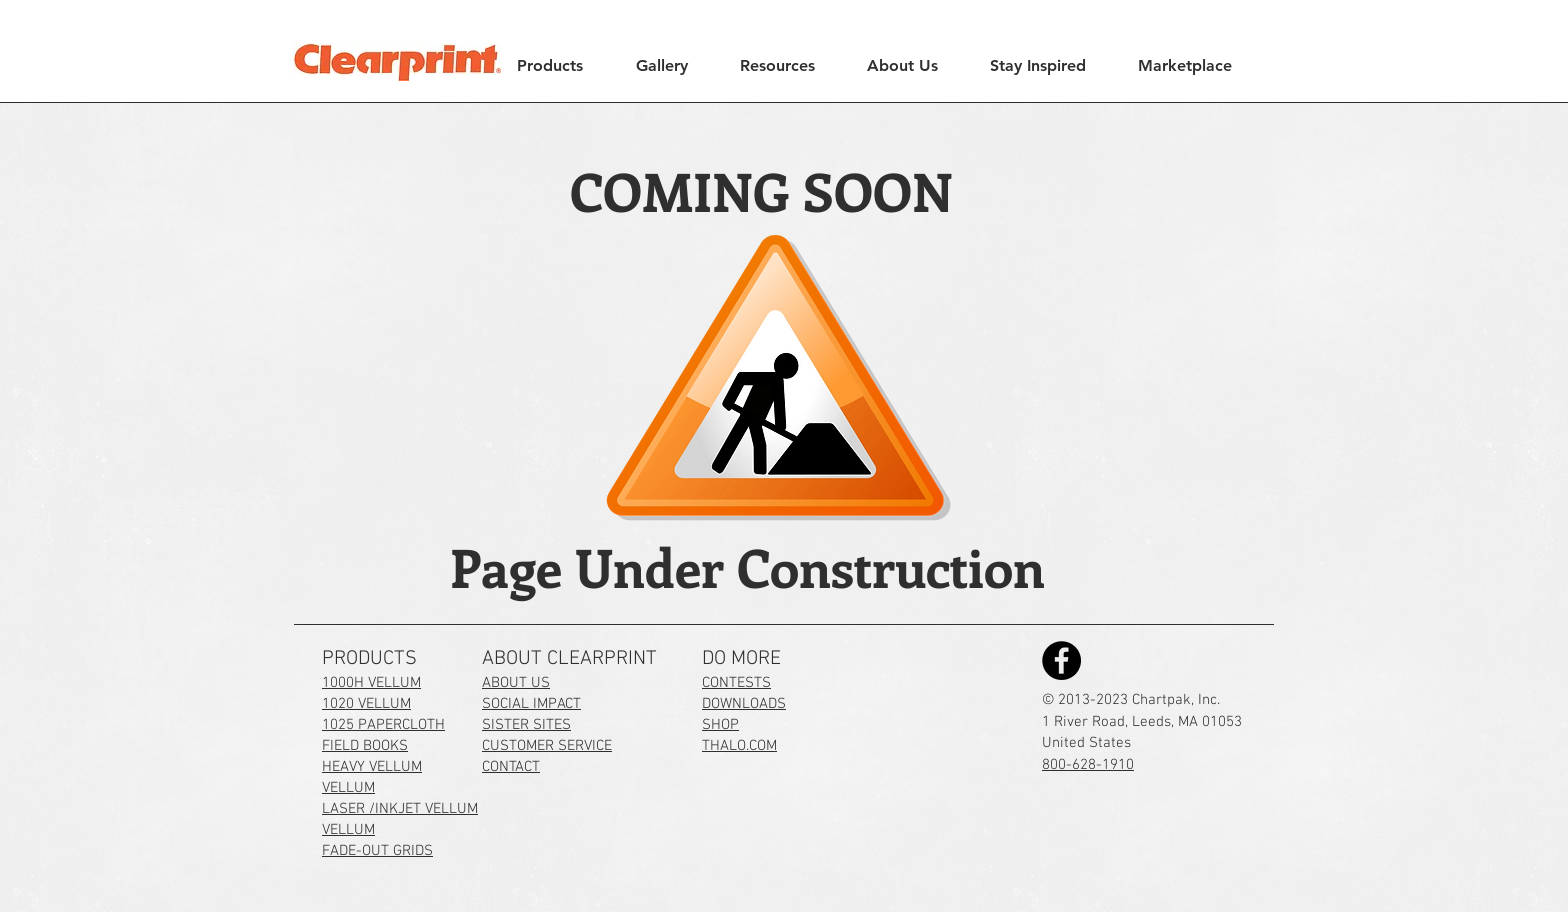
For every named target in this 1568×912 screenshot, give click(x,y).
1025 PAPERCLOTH (383, 725)
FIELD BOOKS (365, 746)
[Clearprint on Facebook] (1061, 660)
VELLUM (348, 788)
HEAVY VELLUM (372, 767)
